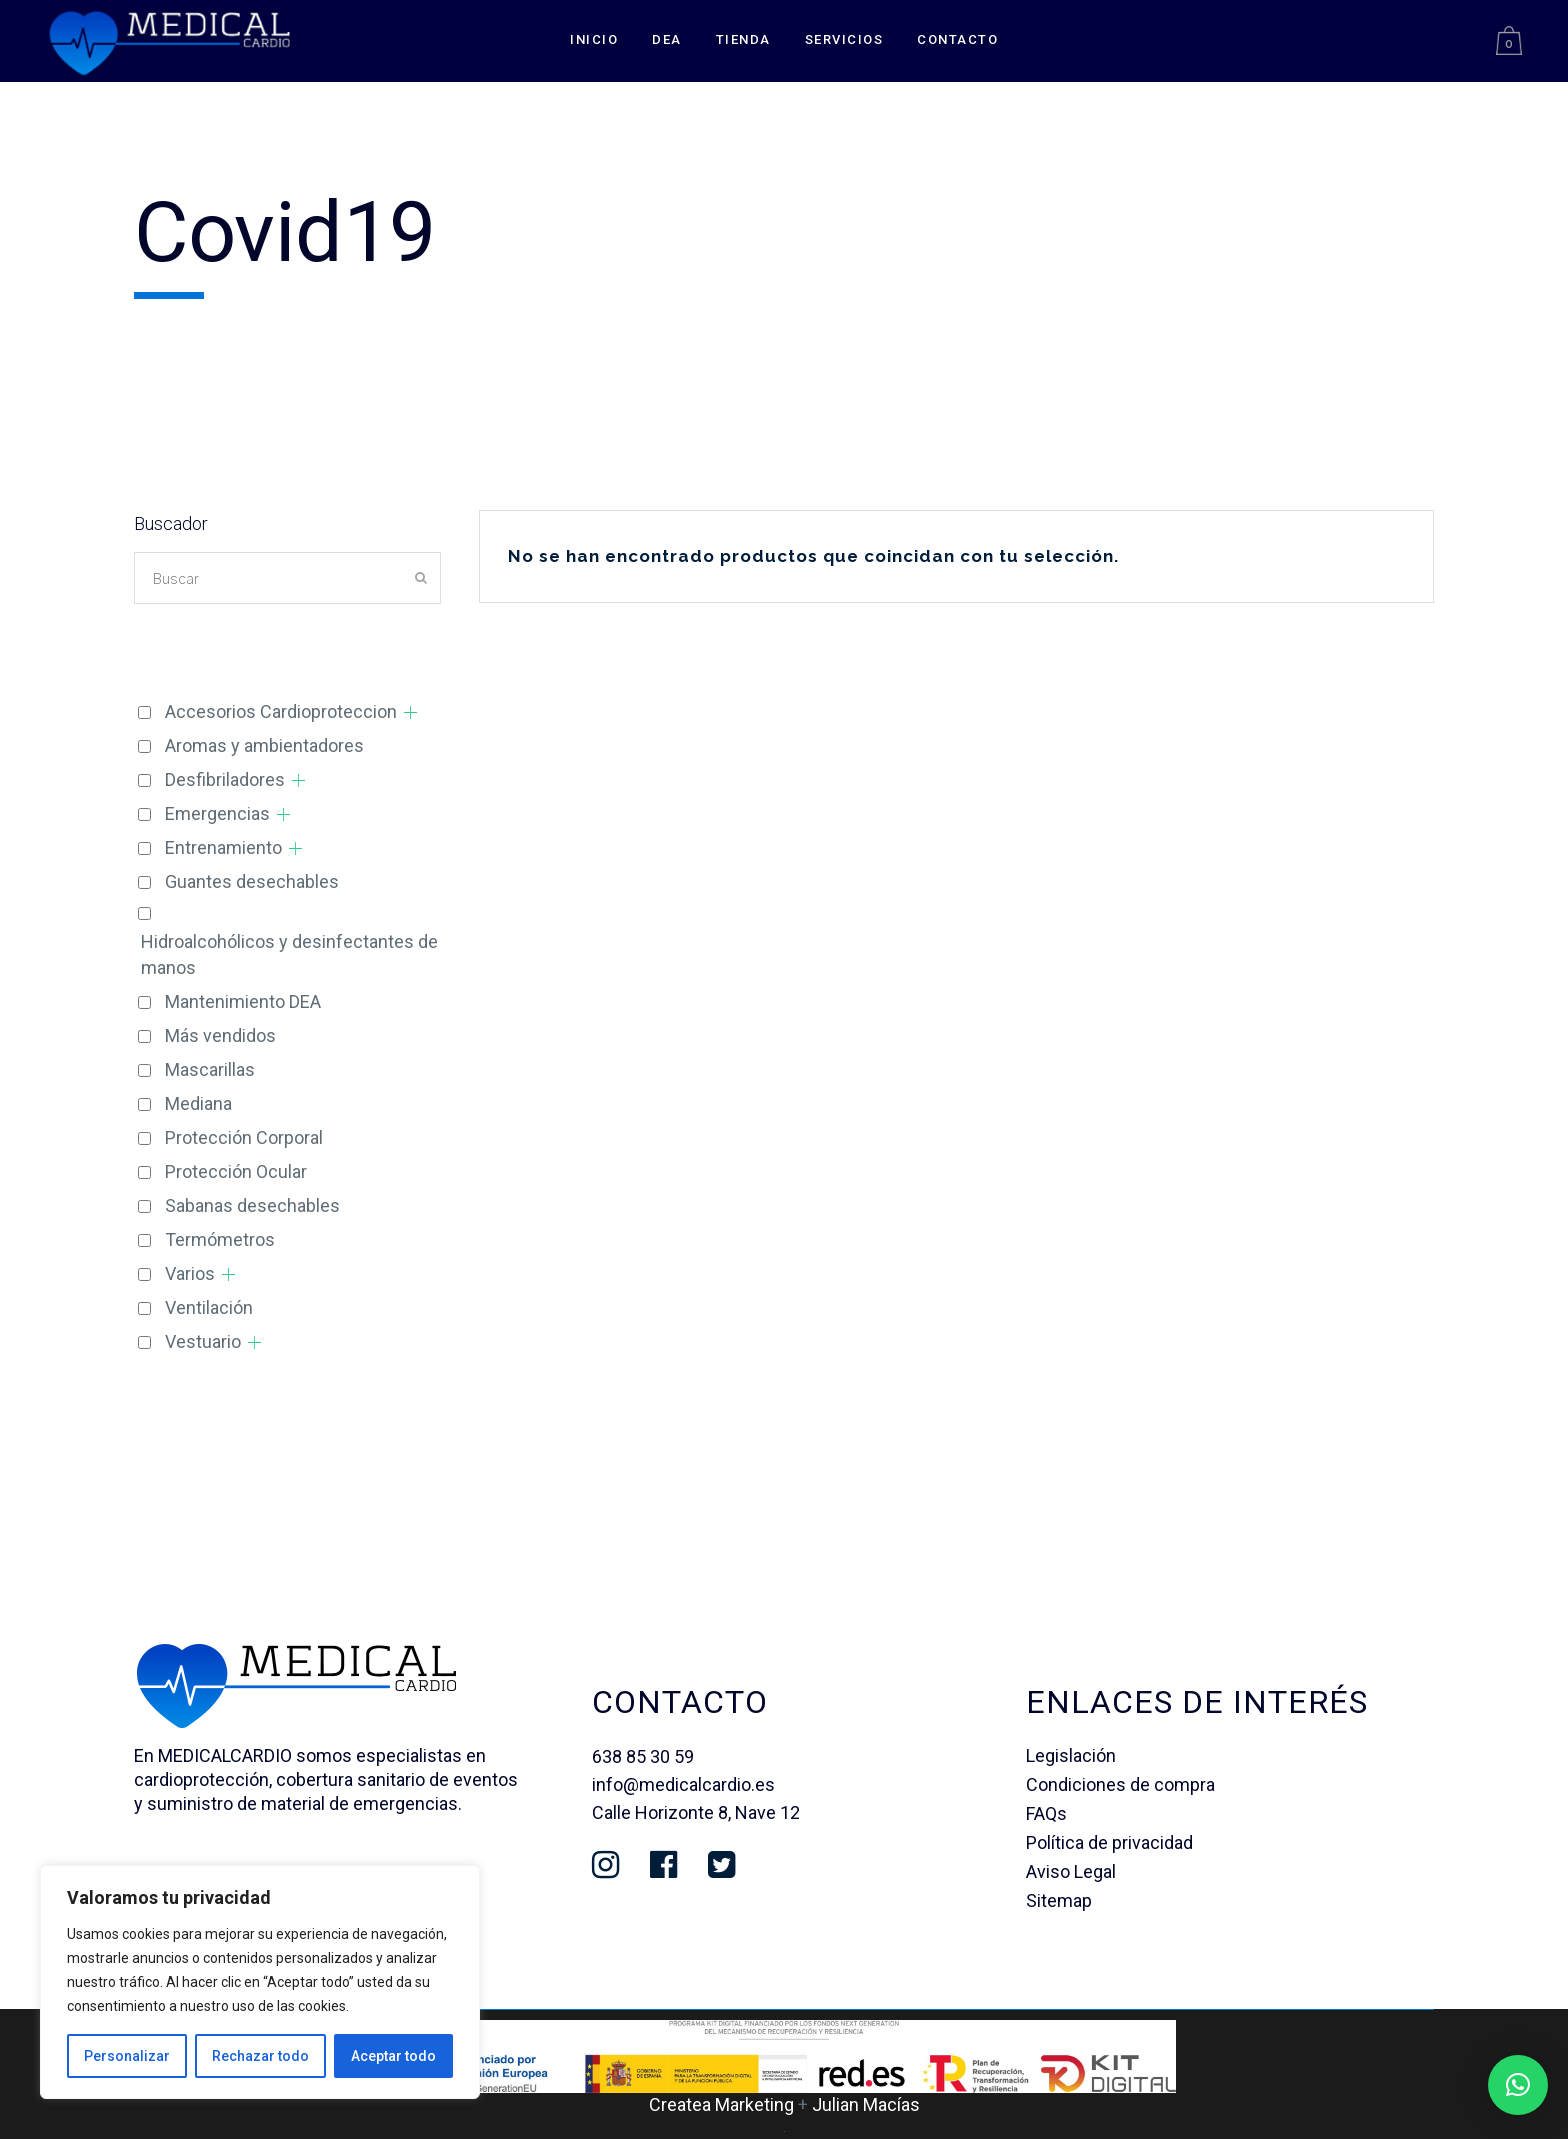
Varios (190, 1273)
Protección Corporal (244, 1137)
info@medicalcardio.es (683, 1784)
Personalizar (127, 2056)
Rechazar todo (260, 2056)
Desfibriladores (225, 779)
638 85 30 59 (643, 1756)
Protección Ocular (236, 1171)
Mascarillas (210, 1069)
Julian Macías (866, 2104)
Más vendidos (220, 1035)
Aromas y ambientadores (264, 745)
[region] (260, 1982)
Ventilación (209, 1307)
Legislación (1071, 1755)
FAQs (1046, 1813)
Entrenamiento (223, 847)
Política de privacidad (1109, 1842)
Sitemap (1059, 1900)
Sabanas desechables (252, 1205)
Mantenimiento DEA (243, 1001)
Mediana (198, 1103)
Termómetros (220, 1239)
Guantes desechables (252, 881)
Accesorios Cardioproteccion (281, 711)
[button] (1518, 2085)
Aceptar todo (393, 2056)
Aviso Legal (1071, 1871)
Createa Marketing (721, 2104)
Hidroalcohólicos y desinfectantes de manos (289, 954)
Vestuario (203, 1341)
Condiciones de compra (1120, 1784)
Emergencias (217, 813)
